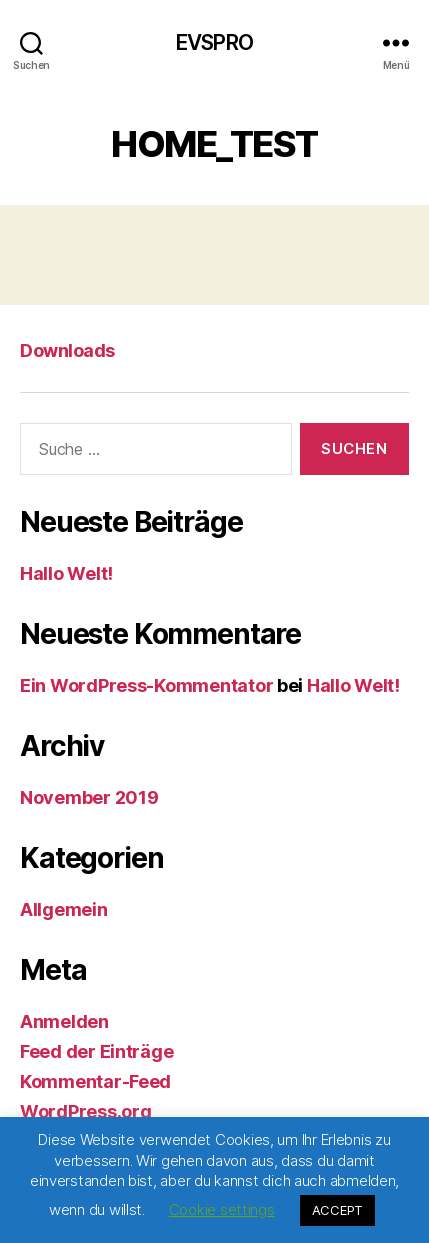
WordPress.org (86, 1111)
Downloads (67, 350)
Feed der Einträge (96, 1051)
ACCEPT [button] (337, 1210)
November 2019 (89, 797)
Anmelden (64, 1021)
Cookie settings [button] (222, 1209)
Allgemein (64, 909)
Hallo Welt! (66, 573)
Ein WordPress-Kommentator (146, 685)
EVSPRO (214, 42)
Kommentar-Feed (95, 1081)
